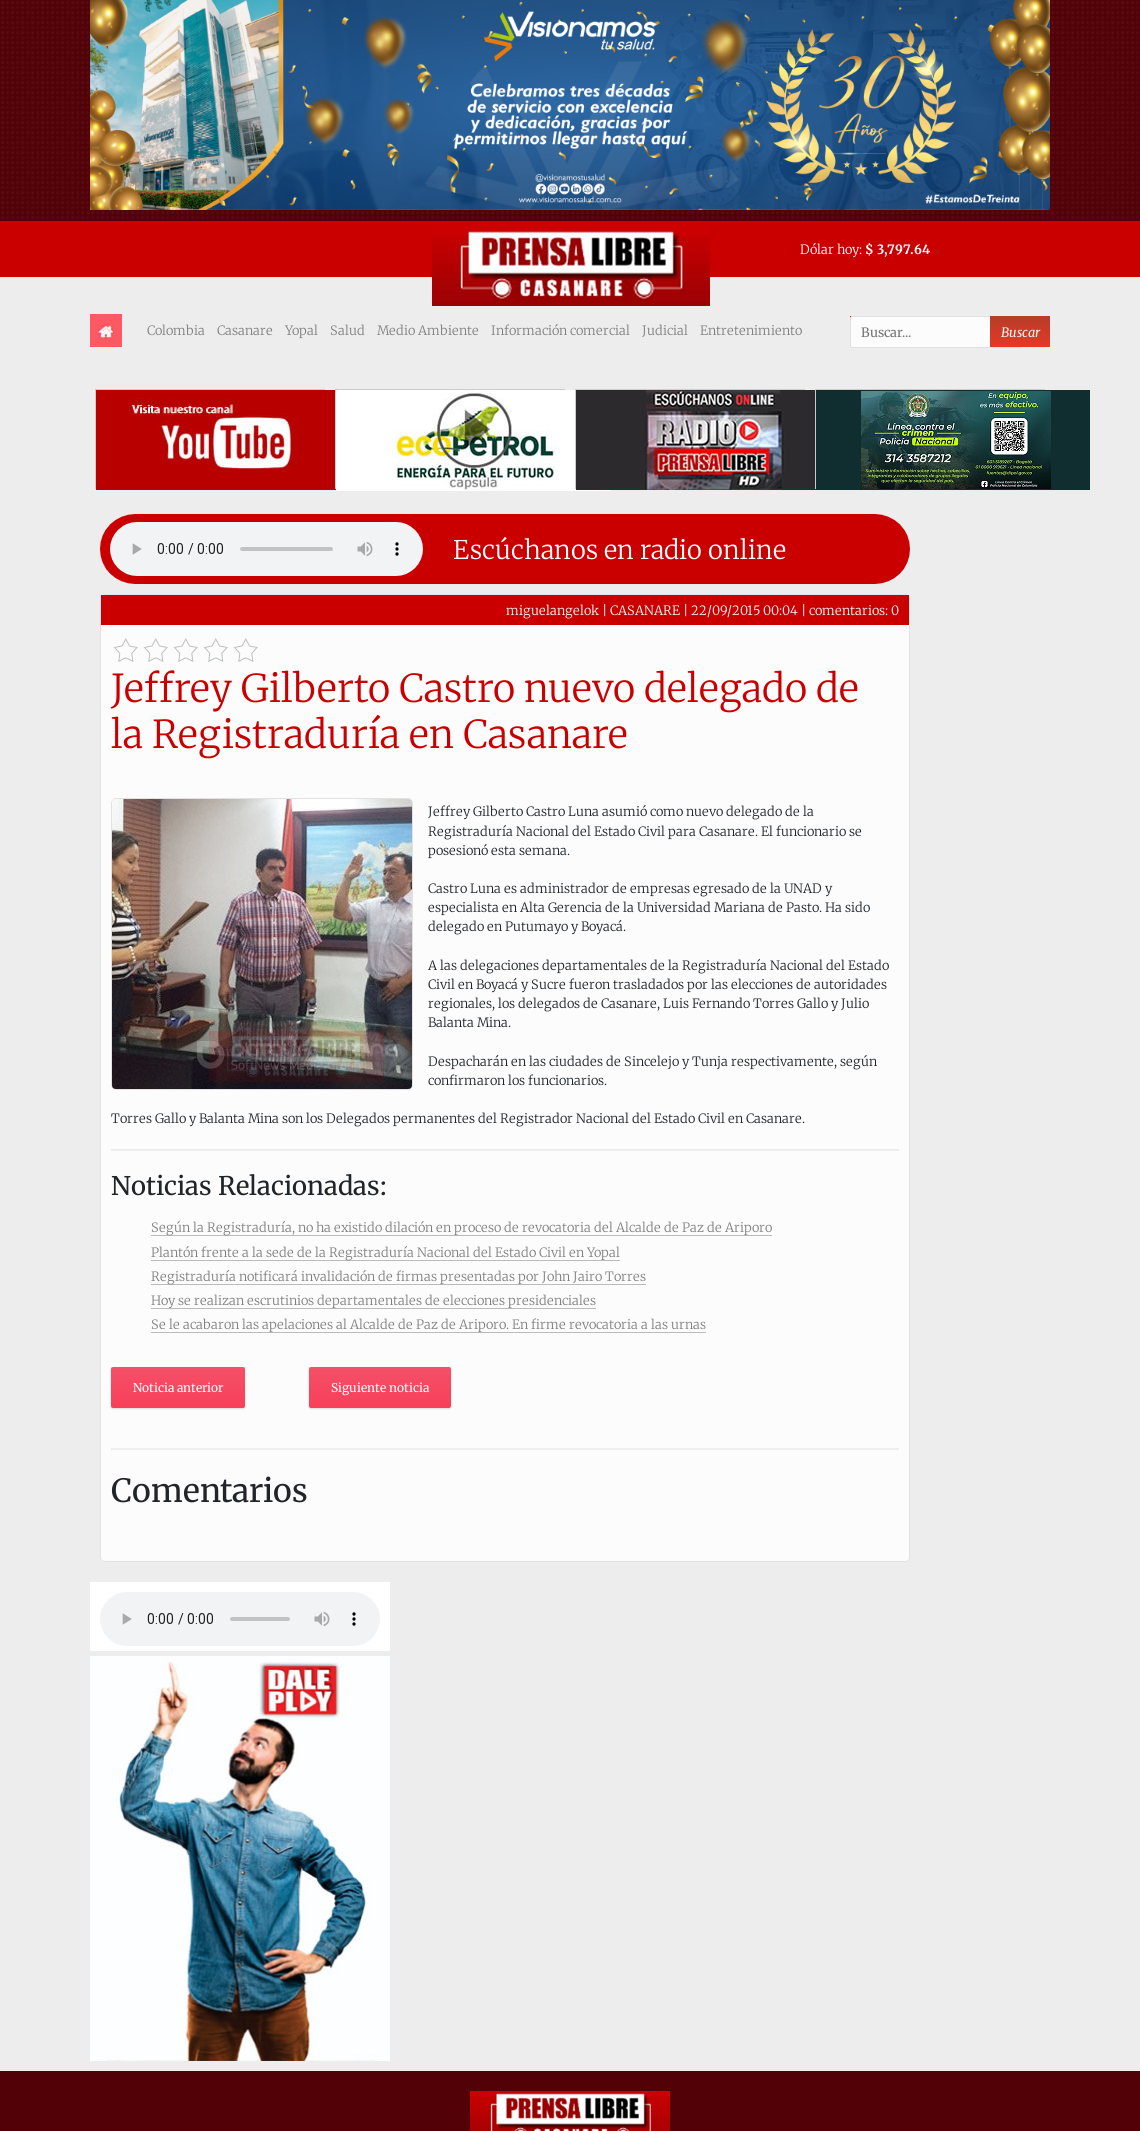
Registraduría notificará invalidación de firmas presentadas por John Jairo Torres (398, 1276)
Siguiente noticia (380, 1387)
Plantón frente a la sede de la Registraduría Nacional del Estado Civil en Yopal (385, 1252)
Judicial (665, 330)
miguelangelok (552, 610)
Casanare (245, 330)
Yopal (301, 330)
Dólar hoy (829, 249)
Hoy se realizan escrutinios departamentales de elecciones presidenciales (373, 1300)
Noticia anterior (178, 1387)
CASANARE (645, 610)
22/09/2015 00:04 (744, 610)
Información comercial (560, 330)
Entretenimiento (751, 330)
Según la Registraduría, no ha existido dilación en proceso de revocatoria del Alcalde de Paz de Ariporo (461, 1227)
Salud (347, 330)
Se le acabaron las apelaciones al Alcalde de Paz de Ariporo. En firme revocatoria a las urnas (428, 1324)
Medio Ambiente (428, 330)
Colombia (176, 330)
